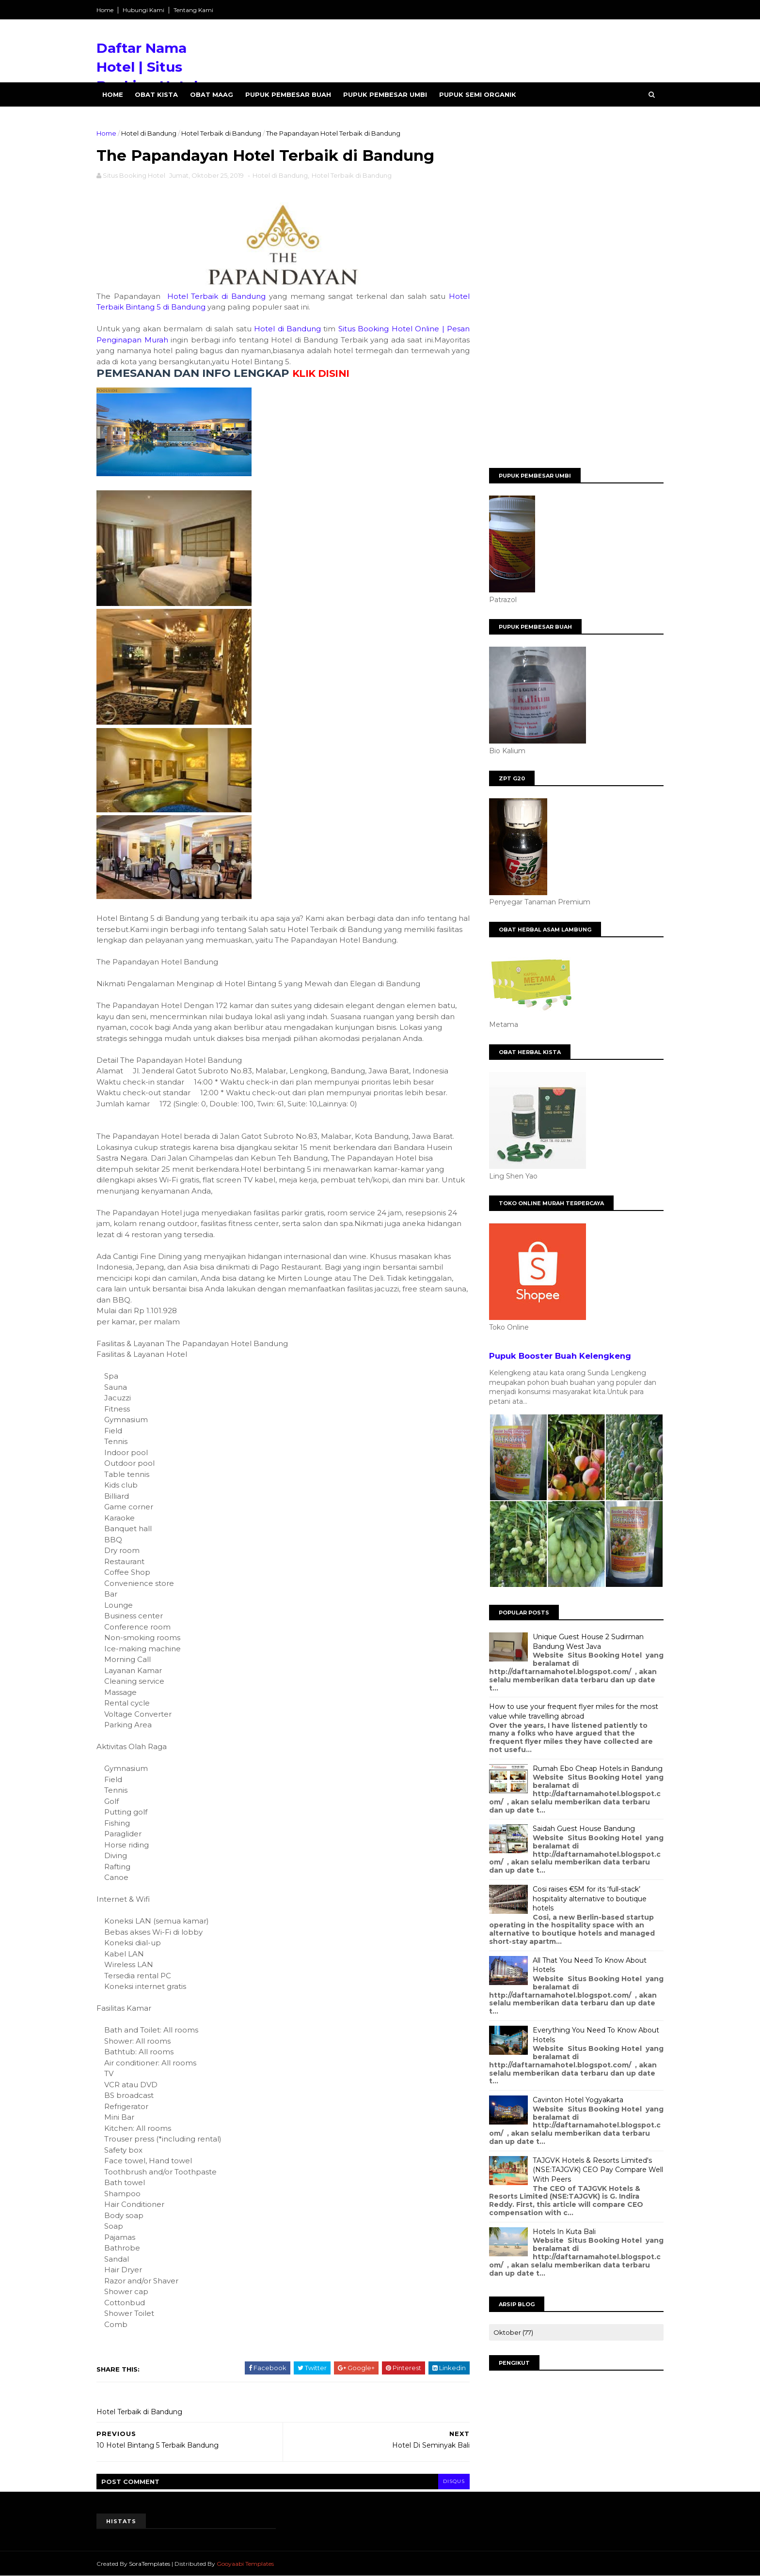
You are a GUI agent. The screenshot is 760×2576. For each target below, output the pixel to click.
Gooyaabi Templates (245, 2563)
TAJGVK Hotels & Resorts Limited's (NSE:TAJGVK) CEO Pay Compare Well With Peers (598, 2170)
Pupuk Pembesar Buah (288, 94)
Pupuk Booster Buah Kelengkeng (560, 1356)
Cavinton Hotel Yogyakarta (578, 2099)
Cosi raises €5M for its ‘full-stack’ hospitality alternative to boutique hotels (590, 1898)
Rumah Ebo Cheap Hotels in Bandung (598, 1768)
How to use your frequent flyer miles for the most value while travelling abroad (573, 1711)
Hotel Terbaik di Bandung (221, 133)
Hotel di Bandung (148, 133)
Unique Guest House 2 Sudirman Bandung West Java (588, 1641)
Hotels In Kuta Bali (564, 2231)
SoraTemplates (149, 2563)
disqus (454, 2481)
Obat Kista (156, 94)
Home (104, 10)
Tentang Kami (193, 10)
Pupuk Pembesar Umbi (385, 94)
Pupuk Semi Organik (477, 94)
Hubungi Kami (143, 10)
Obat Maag (211, 94)
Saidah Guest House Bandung (584, 1828)
